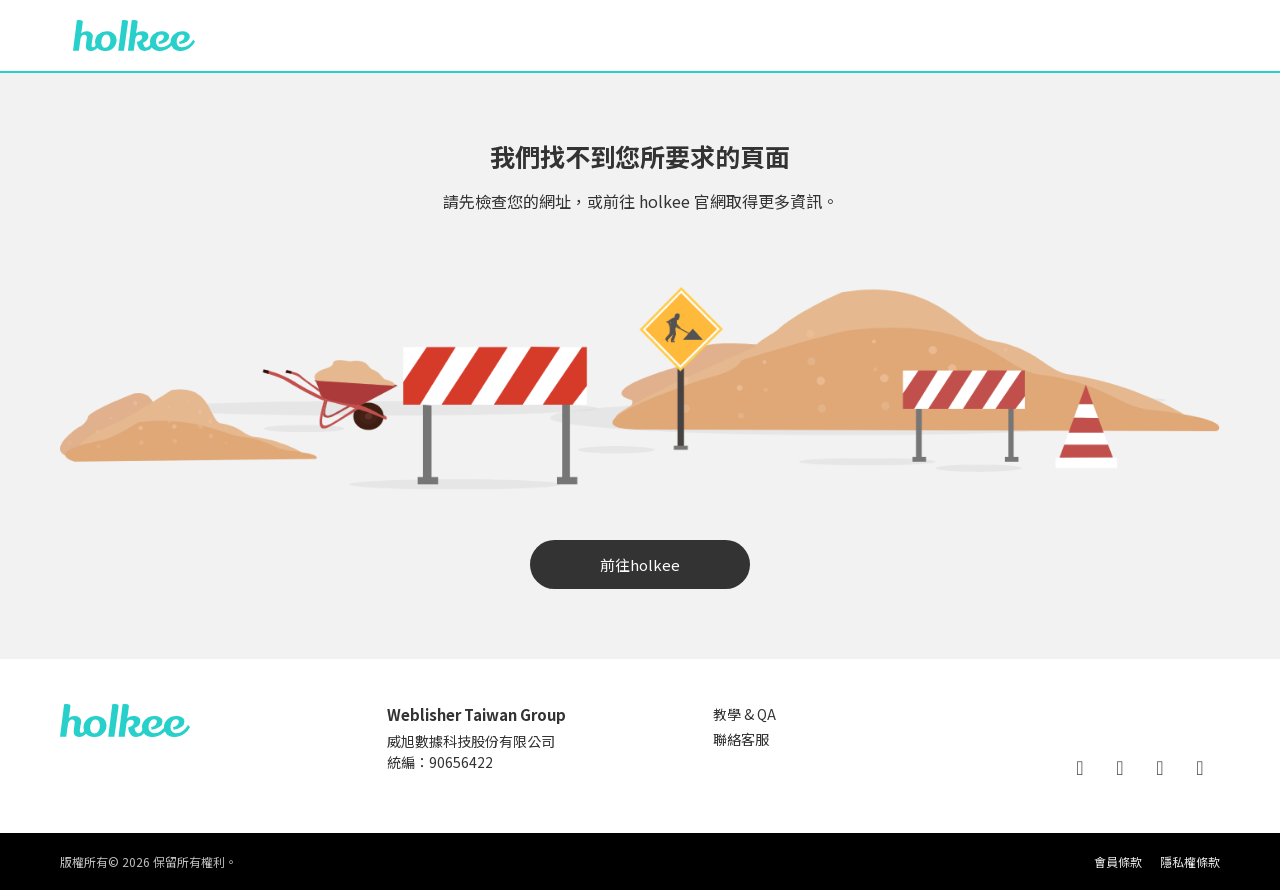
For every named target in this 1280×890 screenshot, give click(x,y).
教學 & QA (744, 714)
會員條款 (1118, 861)
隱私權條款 (1190, 861)
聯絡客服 (741, 739)
